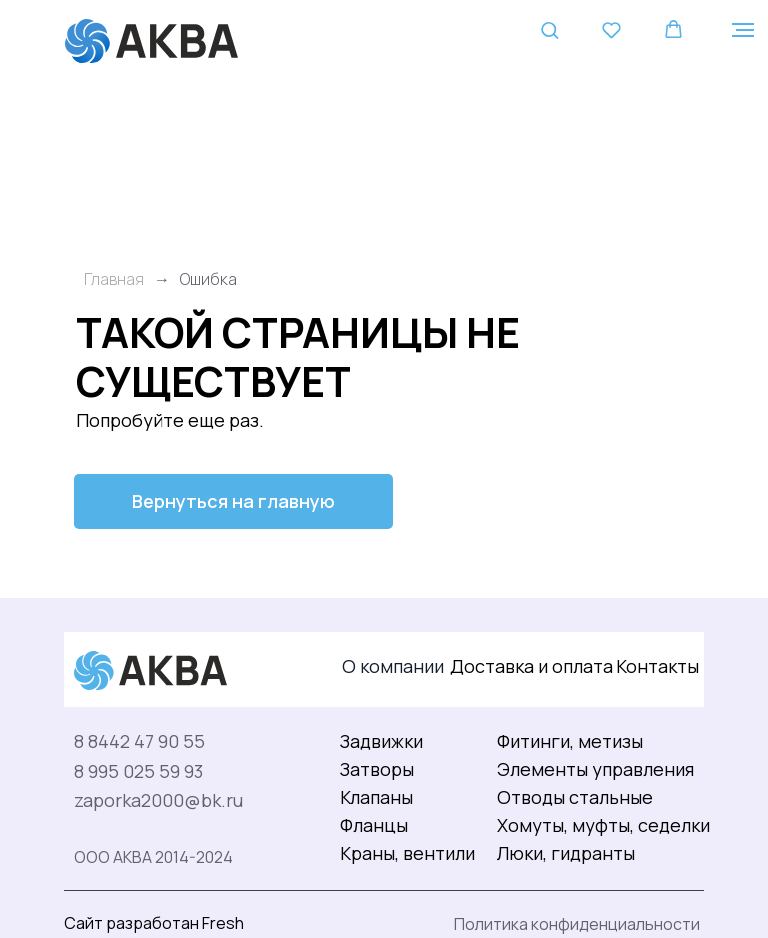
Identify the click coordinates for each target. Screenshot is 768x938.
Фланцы (374, 825)
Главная (114, 279)
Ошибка (208, 279)
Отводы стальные (575, 797)
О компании (393, 666)
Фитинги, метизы (570, 741)
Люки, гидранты (566, 853)
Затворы (377, 769)
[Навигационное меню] (743, 30)
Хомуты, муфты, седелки (603, 825)
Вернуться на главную (233, 501)
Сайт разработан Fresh (154, 923)
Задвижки (381, 741)
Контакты (657, 666)
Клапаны (376, 797)
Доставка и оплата (531, 666)
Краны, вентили (407, 853)
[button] (549, 29)
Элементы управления (595, 769)
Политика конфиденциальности (577, 924)
